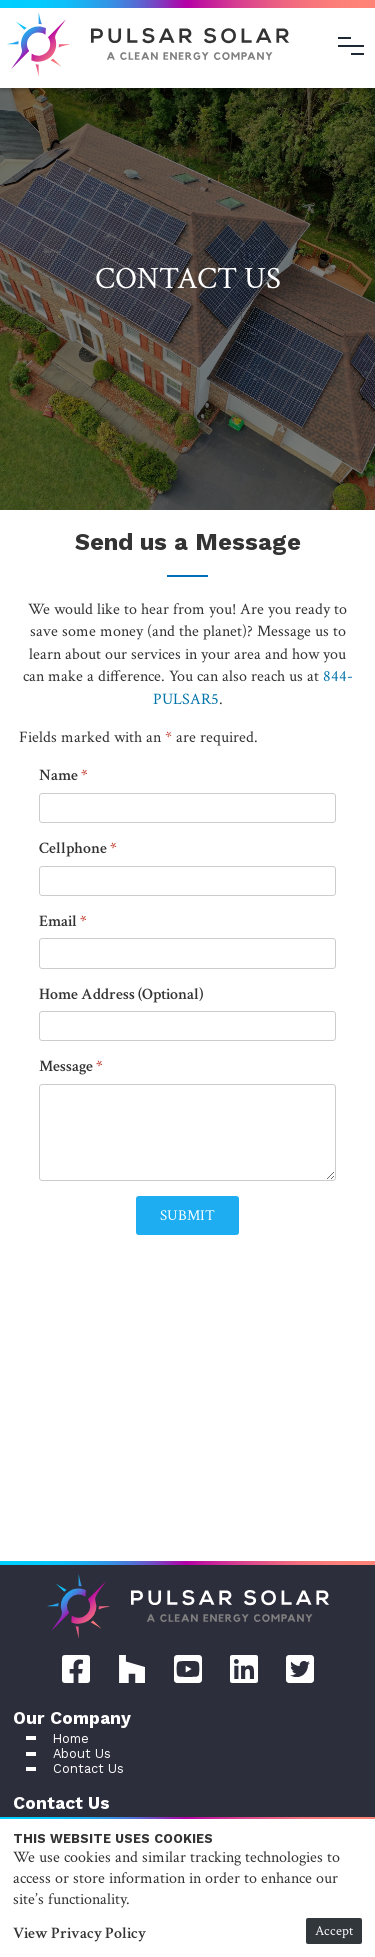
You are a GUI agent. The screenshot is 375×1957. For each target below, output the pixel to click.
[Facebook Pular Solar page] (76, 1667)
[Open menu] (351, 46)
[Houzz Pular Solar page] (132, 1667)
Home (71, 1738)
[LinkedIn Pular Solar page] (244, 1667)
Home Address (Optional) (121, 994)
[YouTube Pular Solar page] (188, 1667)
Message (66, 1066)
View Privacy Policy (79, 1933)
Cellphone (73, 848)
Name (58, 775)
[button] (187, 1215)
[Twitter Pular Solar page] (300, 1667)
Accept (334, 1930)
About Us (82, 1753)
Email (58, 921)
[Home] (188, 1609)
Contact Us (88, 1768)
